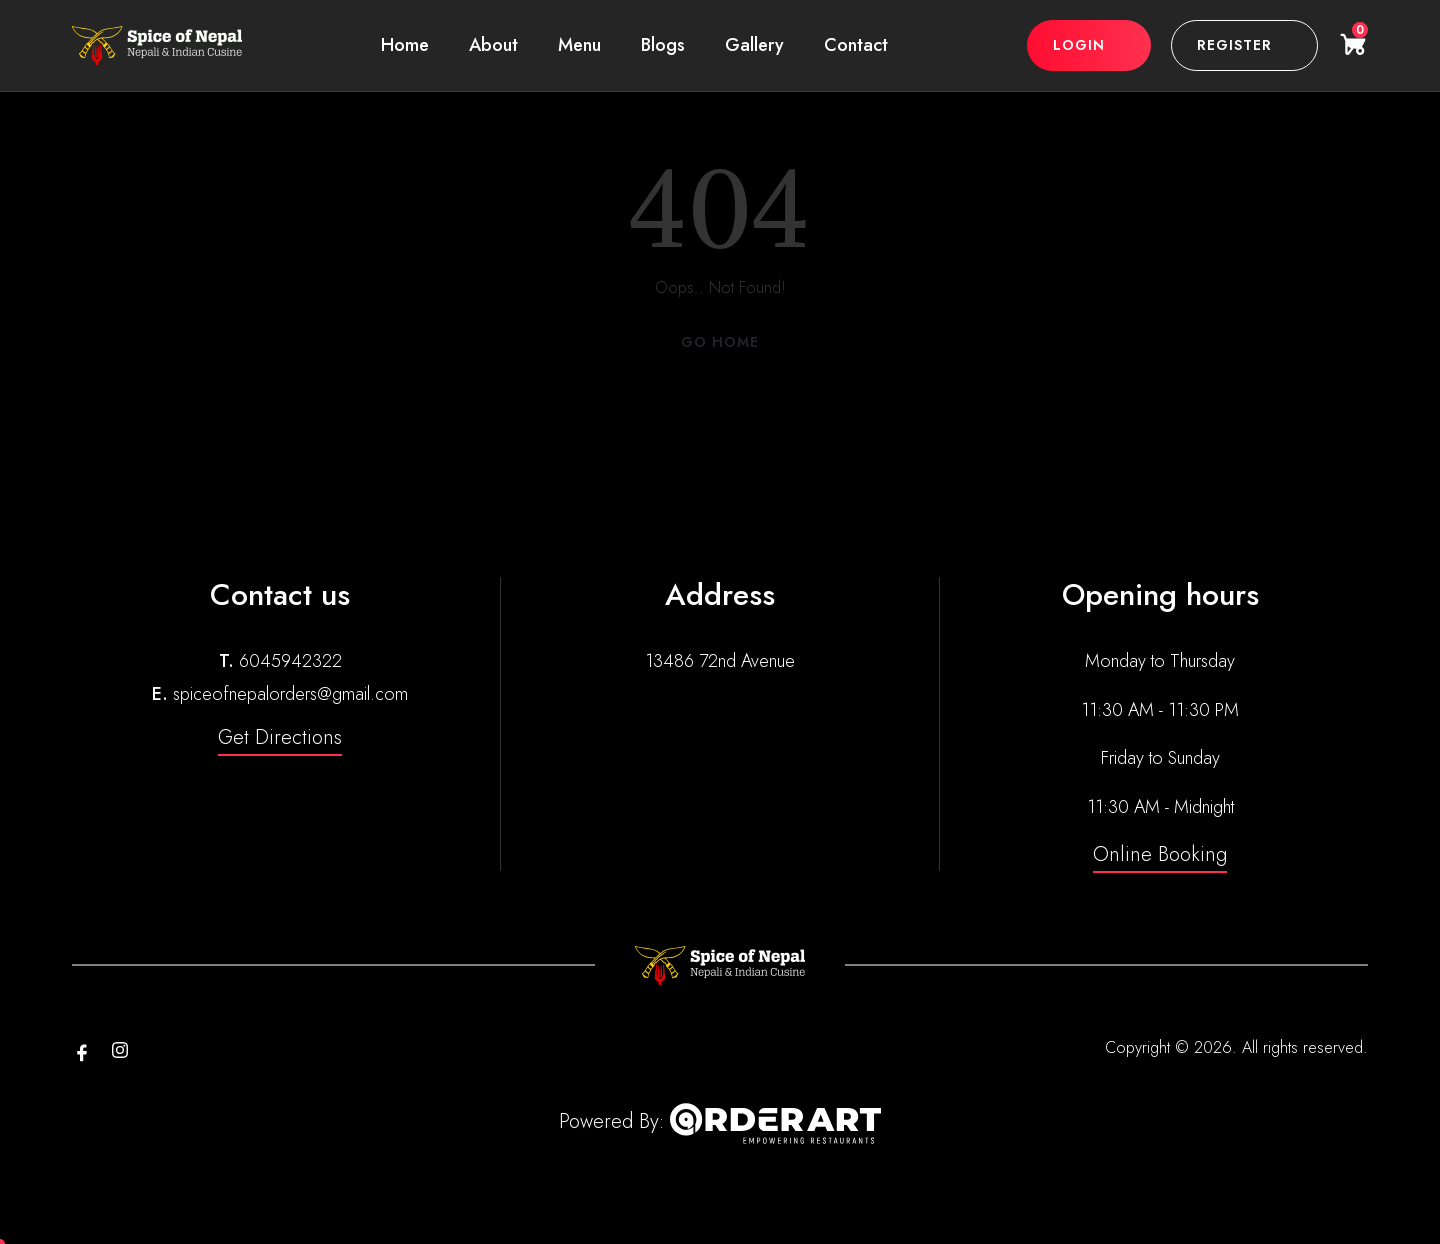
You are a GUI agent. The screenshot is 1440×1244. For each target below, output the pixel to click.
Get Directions (280, 737)
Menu (579, 45)
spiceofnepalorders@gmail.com (290, 694)
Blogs (663, 45)
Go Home (720, 342)
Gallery (754, 45)
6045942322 (290, 661)
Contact (856, 45)
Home (405, 45)
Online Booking (1160, 854)
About (493, 45)
